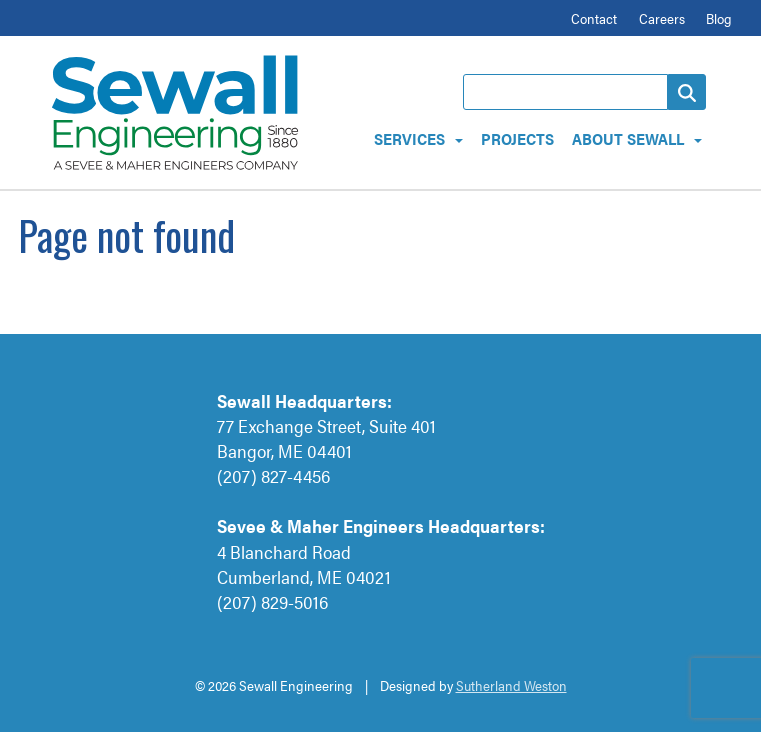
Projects (517, 138)
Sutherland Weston (511, 685)
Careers (662, 18)
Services (409, 138)
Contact (594, 18)
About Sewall (628, 138)
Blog (719, 18)
